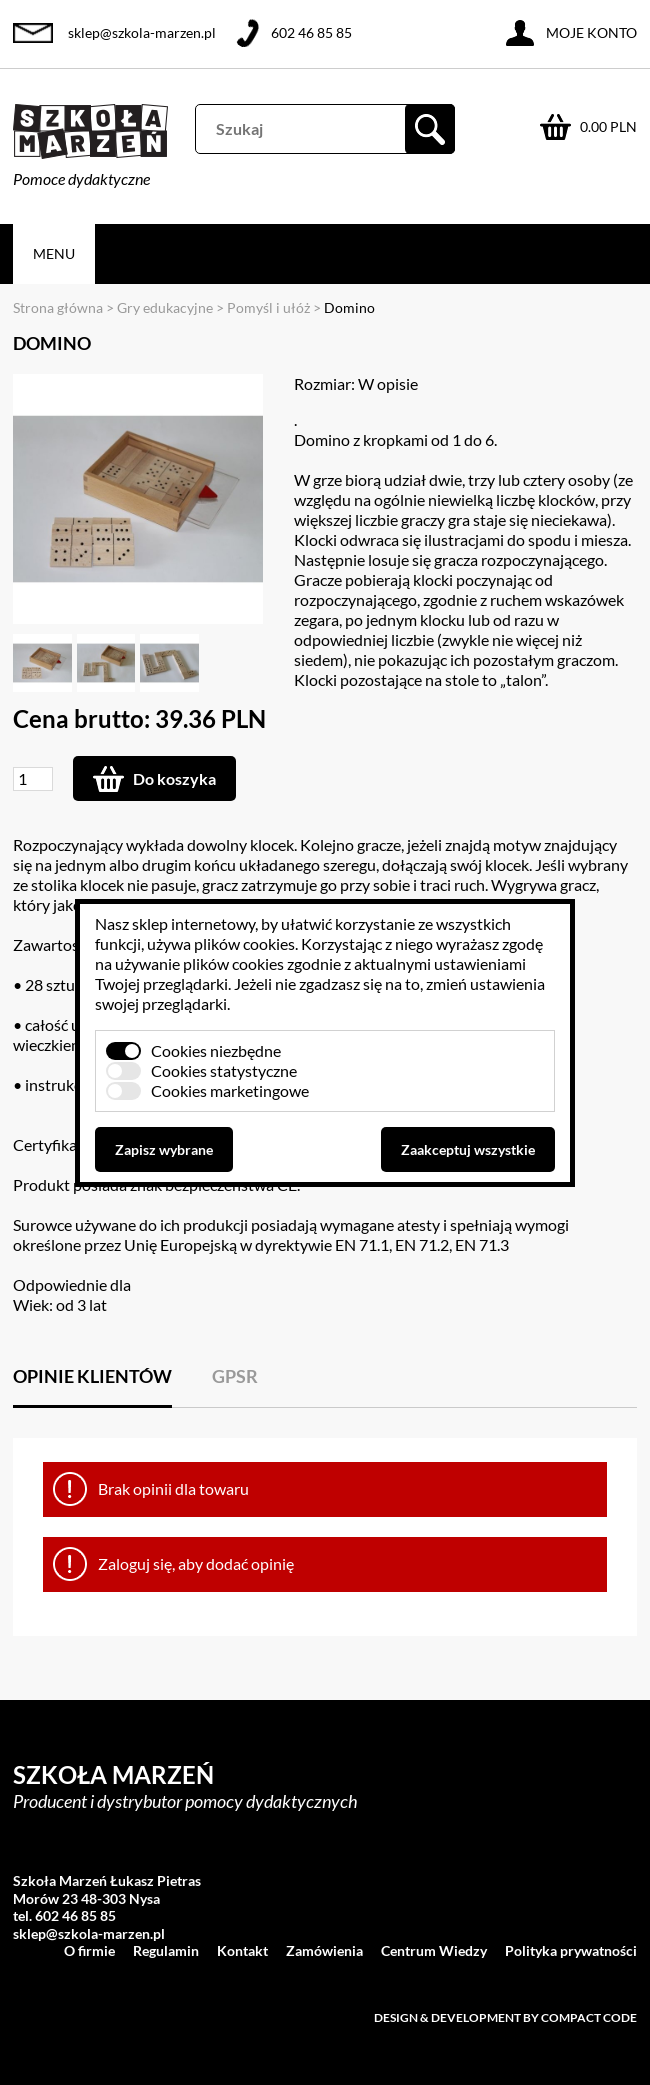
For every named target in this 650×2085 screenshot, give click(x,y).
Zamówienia (324, 1950)
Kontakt (242, 1950)
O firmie (89, 1950)
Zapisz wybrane (164, 1149)
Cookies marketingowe (230, 1090)
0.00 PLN (608, 126)
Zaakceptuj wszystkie (468, 1149)
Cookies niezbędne (216, 1050)
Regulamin (166, 1950)
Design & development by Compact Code (505, 2017)
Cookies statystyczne (224, 1070)
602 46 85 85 (311, 32)
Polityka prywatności (571, 1950)
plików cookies (244, 943)
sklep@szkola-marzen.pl (142, 32)
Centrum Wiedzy (434, 1950)
